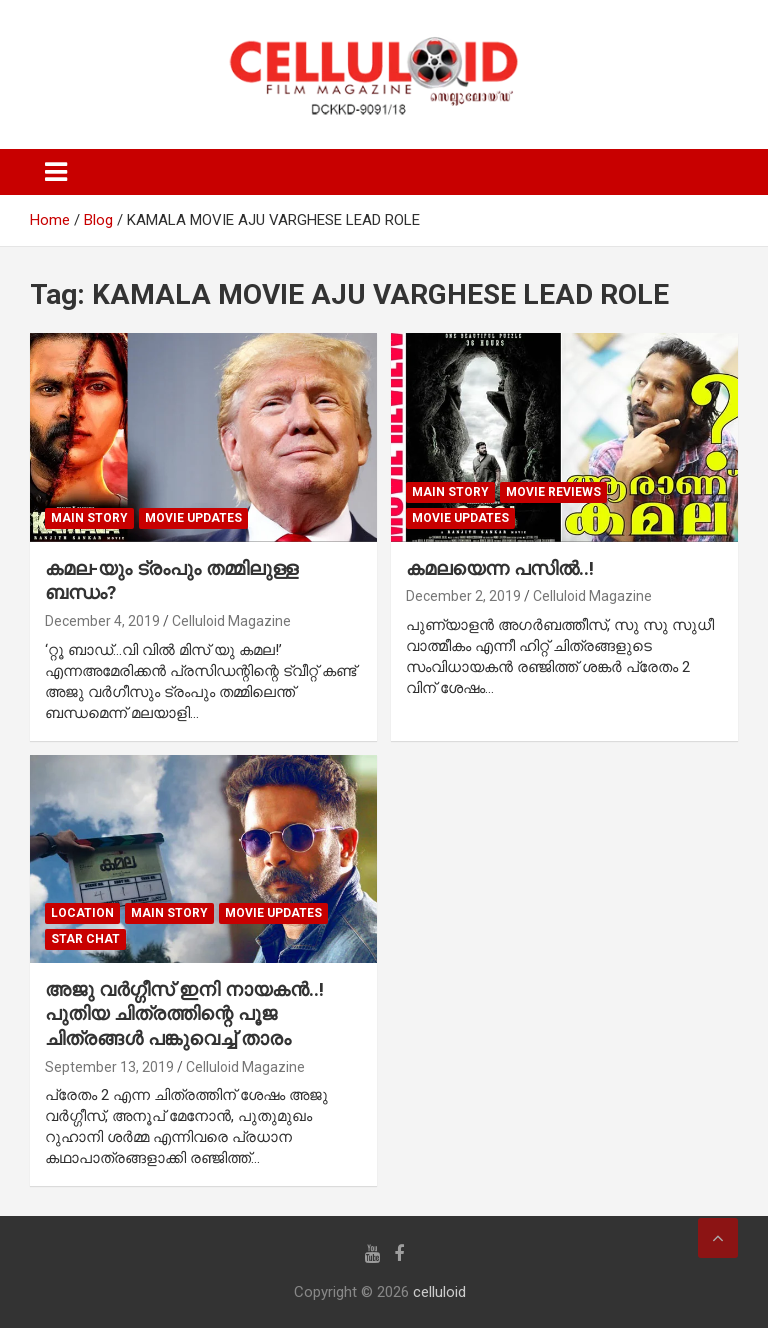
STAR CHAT (85, 939)
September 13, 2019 (109, 1067)
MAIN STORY (89, 518)
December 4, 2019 (102, 621)
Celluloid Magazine (231, 621)
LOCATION (82, 913)
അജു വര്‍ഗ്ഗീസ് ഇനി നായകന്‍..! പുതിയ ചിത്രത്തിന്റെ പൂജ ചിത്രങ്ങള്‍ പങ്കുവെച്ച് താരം (184, 1014)
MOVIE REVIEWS (553, 492)
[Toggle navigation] (56, 172)
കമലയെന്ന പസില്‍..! (500, 568)
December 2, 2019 (463, 596)
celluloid (439, 1292)
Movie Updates (193, 518)
